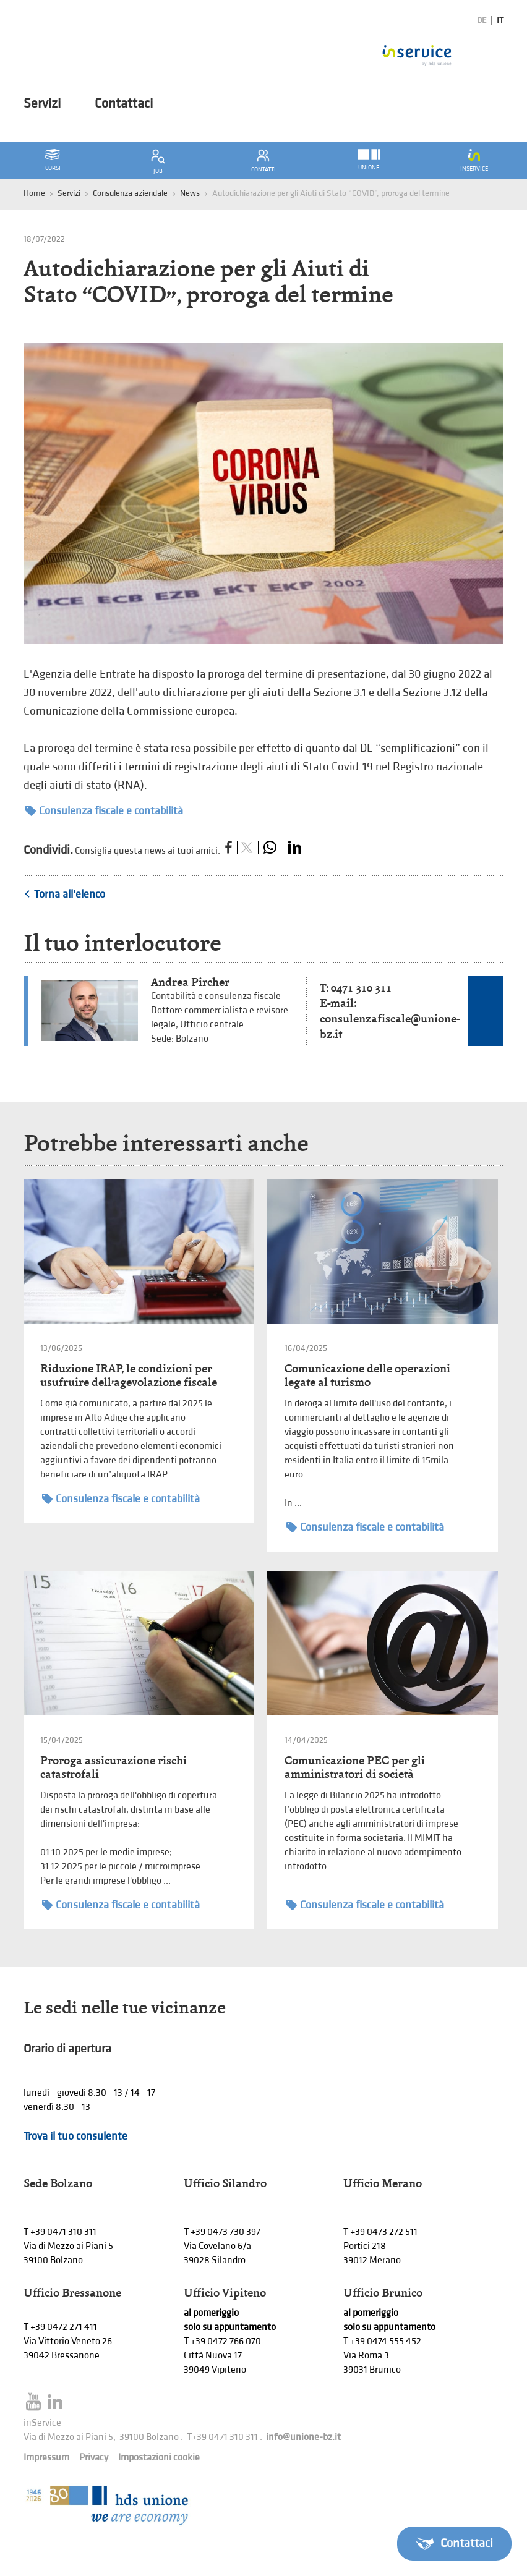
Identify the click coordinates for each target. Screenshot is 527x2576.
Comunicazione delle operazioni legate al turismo (367, 1375)
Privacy (93, 2457)
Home (34, 193)
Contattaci (124, 104)
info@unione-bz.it (303, 2437)
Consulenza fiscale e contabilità (104, 810)
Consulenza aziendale (130, 193)
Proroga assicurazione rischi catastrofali (113, 1767)
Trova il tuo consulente (75, 2136)
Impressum (46, 2457)
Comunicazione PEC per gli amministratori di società (355, 1767)
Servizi (42, 104)
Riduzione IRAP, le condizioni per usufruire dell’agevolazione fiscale (128, 1375)
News (190, 193)
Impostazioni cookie (159, 2457)
